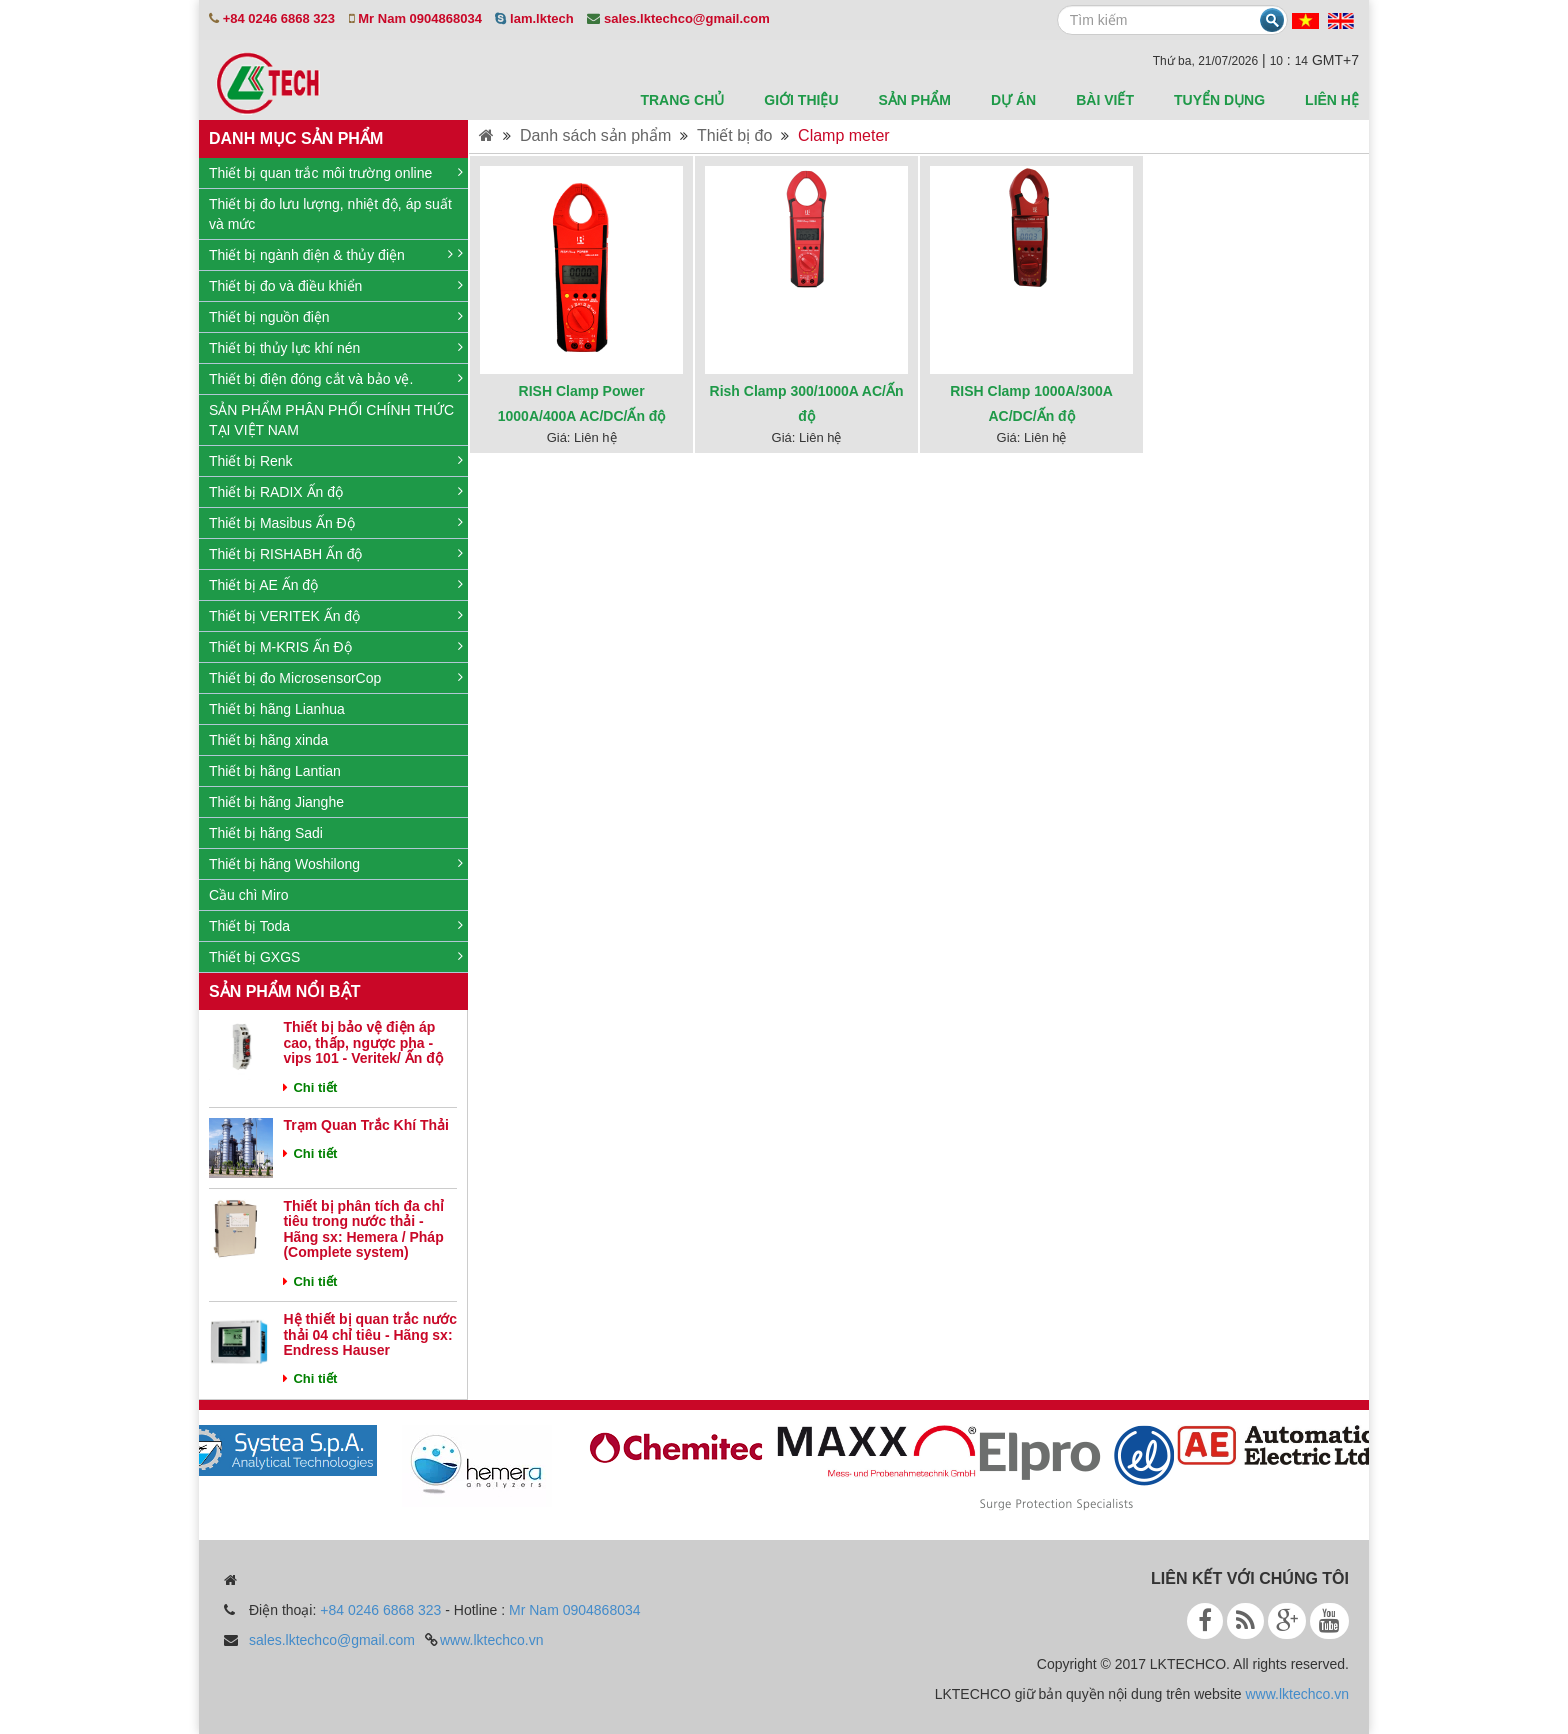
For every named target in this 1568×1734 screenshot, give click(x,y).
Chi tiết (310, 1087)
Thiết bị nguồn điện (269, 317)
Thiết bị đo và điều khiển (285, 286)
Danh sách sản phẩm (595, 135)
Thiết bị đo (734, 135)
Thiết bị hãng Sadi (266, 833)
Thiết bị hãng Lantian (275, 771)
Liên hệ (1332, 100)
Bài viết (1105, 100)
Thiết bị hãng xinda (268, 740)
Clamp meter (844, 135)
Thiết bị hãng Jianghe (276, 802)
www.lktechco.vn (491, 1640)
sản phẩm (915, 100)
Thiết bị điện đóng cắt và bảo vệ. (311, 379)
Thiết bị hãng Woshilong (284, 864)
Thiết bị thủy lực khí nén (284, 348)
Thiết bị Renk (251, 461)
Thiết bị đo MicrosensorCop (295, 678)
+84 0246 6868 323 (380, 1610)
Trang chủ (682, 100)
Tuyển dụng (1219, 100)
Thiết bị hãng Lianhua (277, 709)
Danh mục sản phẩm (296, 138)
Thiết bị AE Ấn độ (263, 585)
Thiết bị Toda (249, 926)
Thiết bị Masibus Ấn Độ (282, 523)
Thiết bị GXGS (254, 957)
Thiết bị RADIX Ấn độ (276, 492)
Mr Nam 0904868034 (575, 1610)
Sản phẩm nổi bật (284, 991)
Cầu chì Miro (249, 895)
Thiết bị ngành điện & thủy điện (307, 255)
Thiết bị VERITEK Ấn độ (284, 616)
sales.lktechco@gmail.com (332, 1640)
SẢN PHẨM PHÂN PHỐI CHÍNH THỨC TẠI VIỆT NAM (331, 420)
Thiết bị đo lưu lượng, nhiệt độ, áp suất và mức (330, 214)
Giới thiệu (801, 100)
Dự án (1013, 100)
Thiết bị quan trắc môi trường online (320, 173)
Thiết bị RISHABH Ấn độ (286, 554)
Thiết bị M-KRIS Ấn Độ (280, 647)
